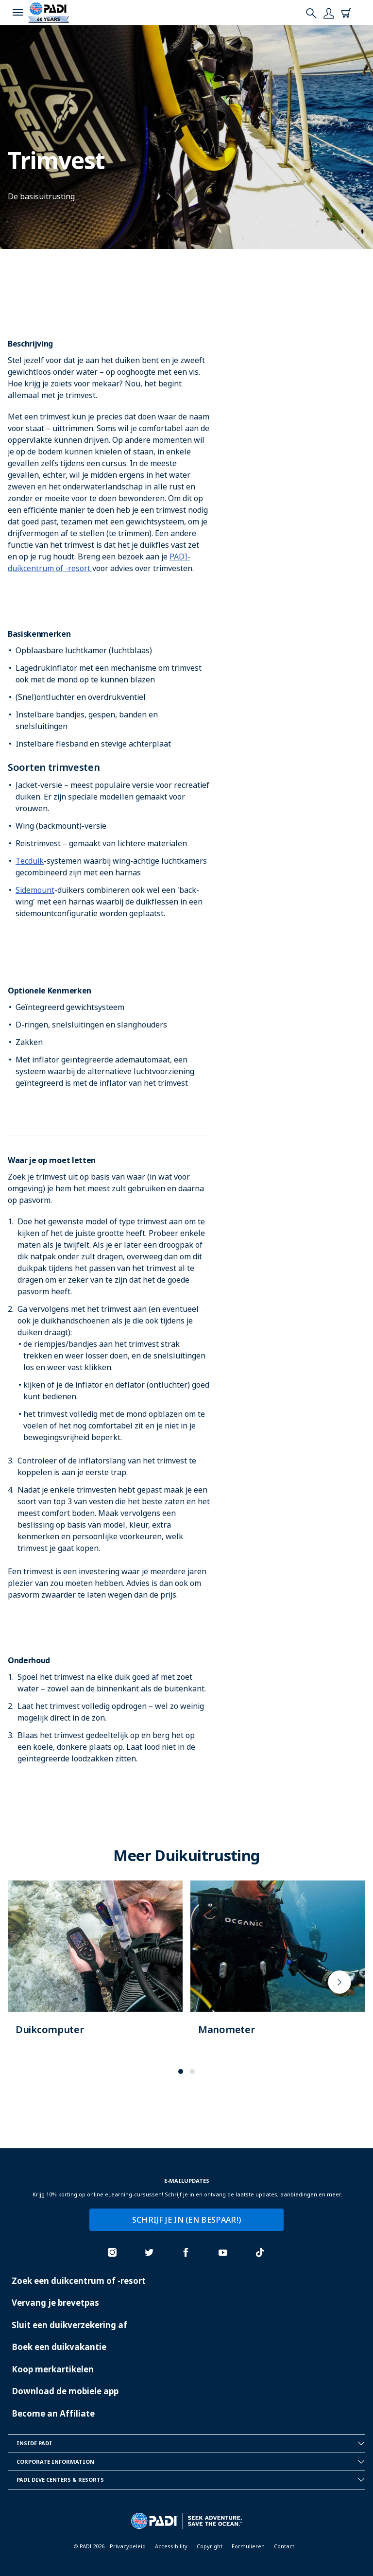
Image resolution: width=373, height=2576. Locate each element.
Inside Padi (191, 2443)
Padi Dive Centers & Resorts (191, 2480)
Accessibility (171, 2546)
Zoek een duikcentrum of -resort (79, 2280)
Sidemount (35, 890)
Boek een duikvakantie (59, 2346)
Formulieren (248, 2546)
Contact (284, 2546)
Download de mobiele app (65, 2391)
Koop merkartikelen (53, 2369)
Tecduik (30, 860)
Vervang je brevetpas (55, 2302)
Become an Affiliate (53, 2413)
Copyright (209, 2546)
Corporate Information (191, 2462)
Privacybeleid (128, 2546)
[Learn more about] (95, 1967)
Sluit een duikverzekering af (69, 2325)
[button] (180, 2071)
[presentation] (339, 1982)
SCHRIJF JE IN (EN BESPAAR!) (186, 2219)
